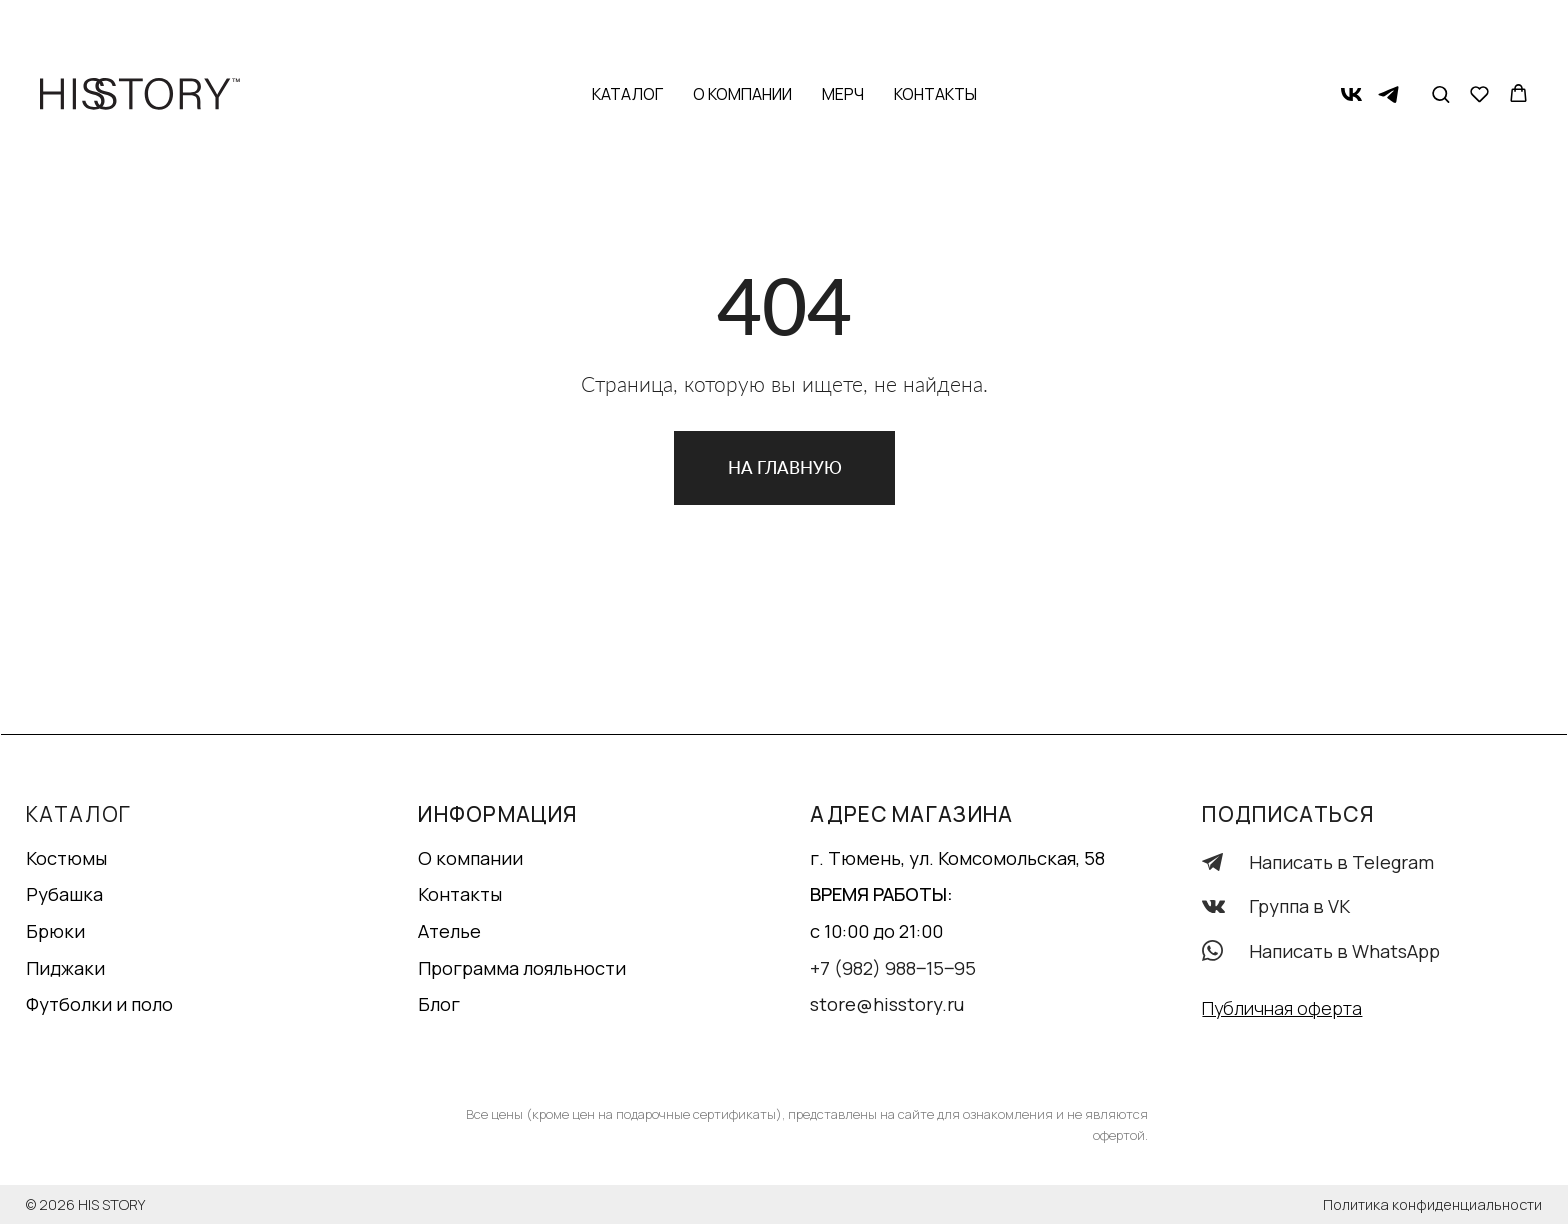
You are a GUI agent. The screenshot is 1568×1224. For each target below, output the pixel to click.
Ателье (449, 931)
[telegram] (1388, 30)
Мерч (843, 30)
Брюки (55, 931)
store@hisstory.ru (887, 1004)
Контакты (935, 30)
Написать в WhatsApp (1344, 951)
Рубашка (64, 894)
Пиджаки (65, 968)
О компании (742, 30)
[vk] (1351, 30)
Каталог (627, 30)
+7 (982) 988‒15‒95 (893, 968)
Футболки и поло (99, 1004)
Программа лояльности (522, 968)
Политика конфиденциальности (1432, 1204)
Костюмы (66, 858)
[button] (1440, 29)
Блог (439, 1004)
